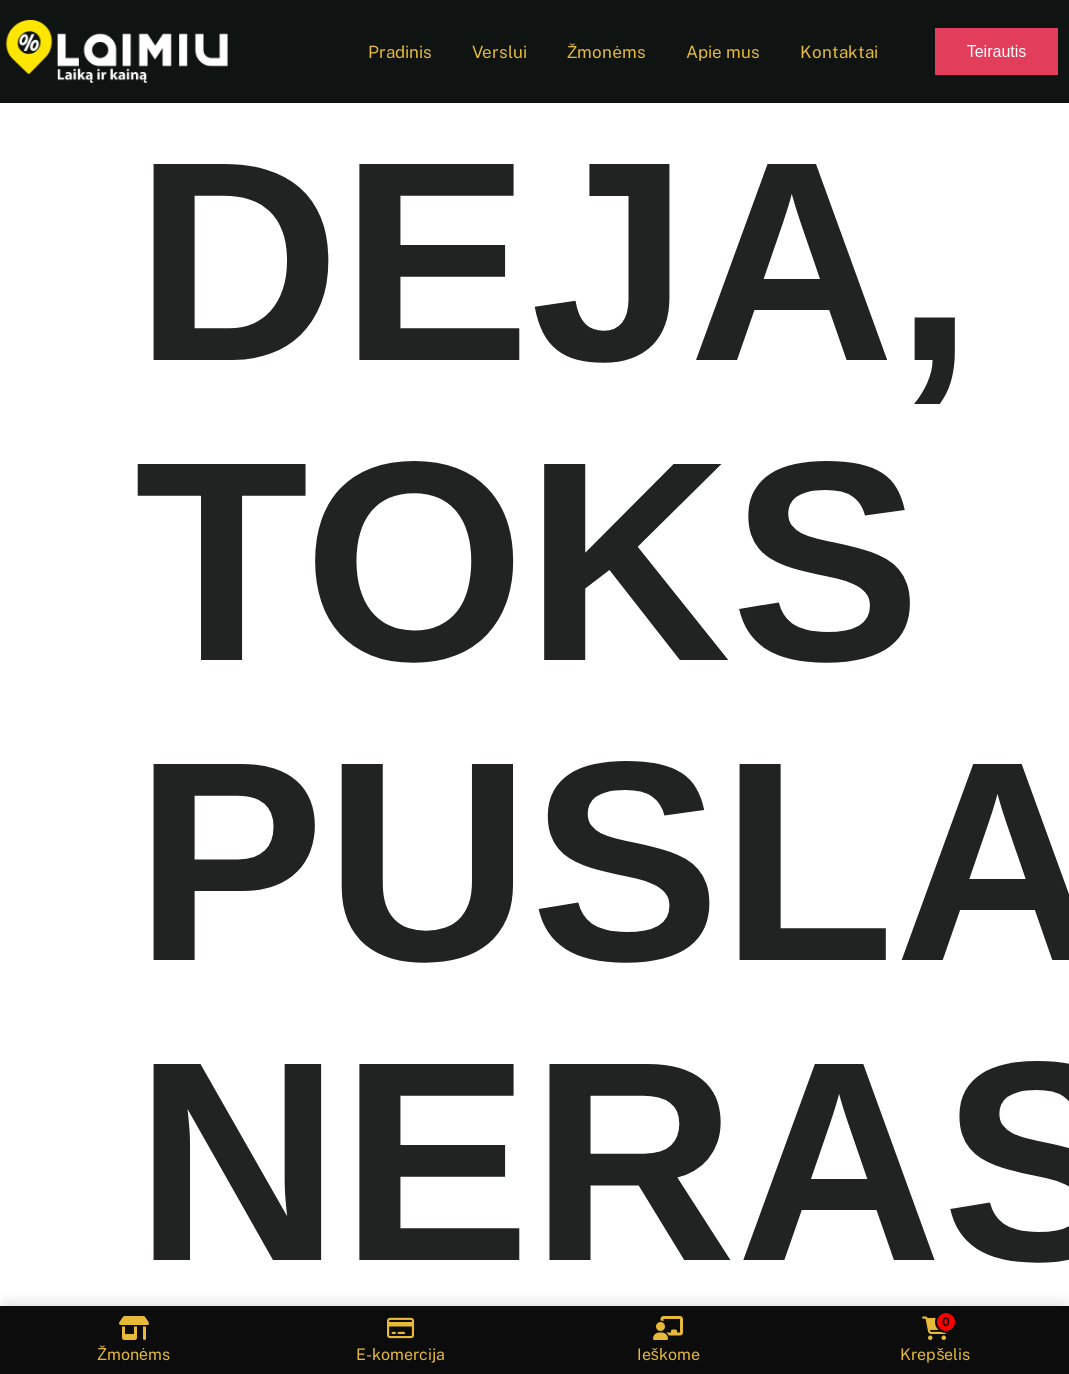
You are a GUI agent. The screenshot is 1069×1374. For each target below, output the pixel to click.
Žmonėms (606, 52)
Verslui (499, 52)
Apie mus (723, 52)
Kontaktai (839, 52)
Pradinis (400, 52)
